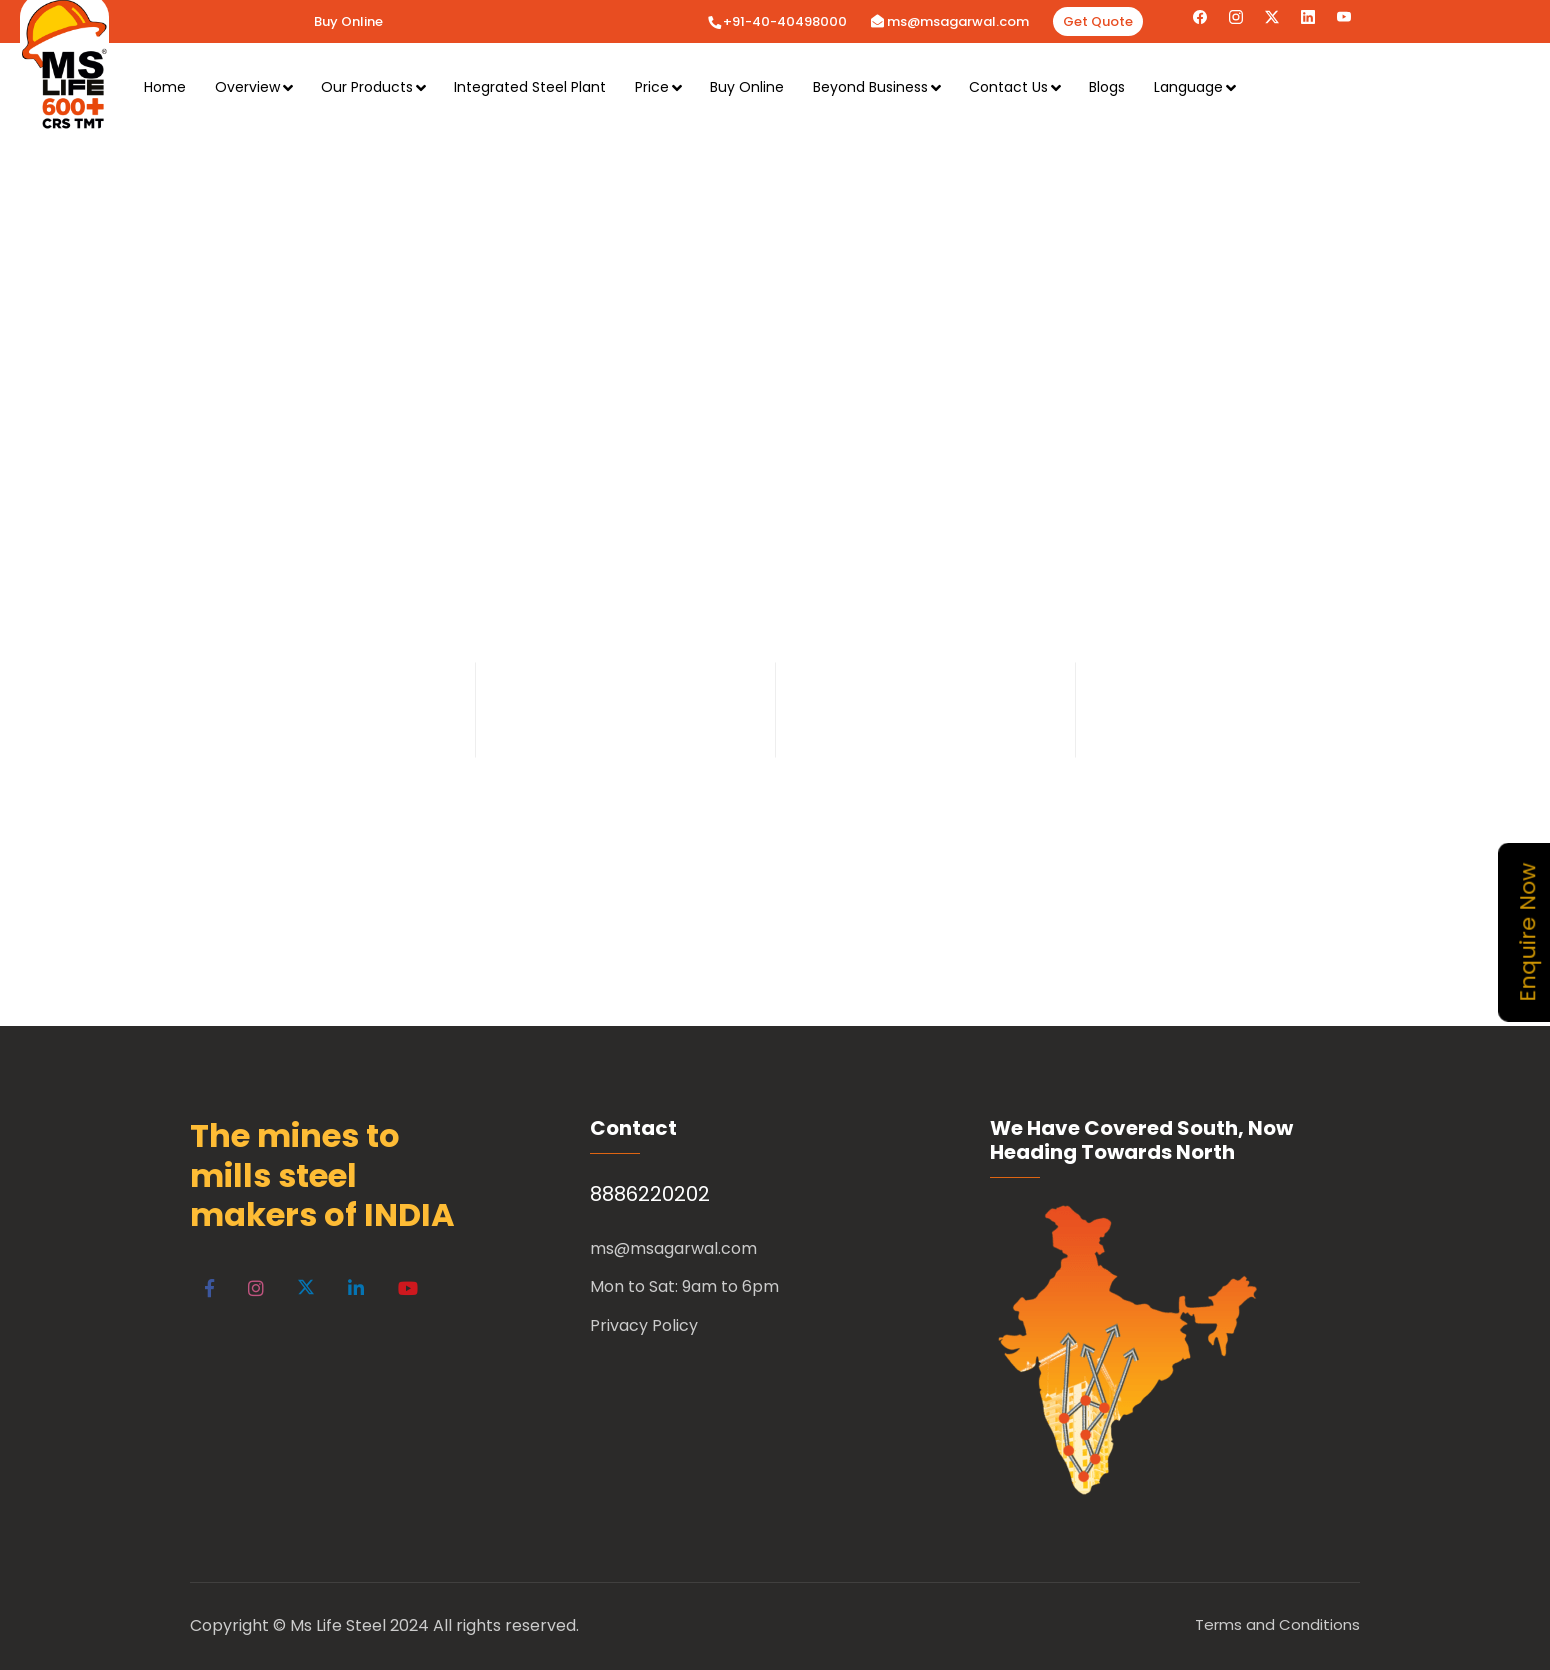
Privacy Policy (644, 1325)
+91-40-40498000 (777, 21)
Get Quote (1098, 21)
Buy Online (348, 21)
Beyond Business (870, 87)
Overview (247, 87)
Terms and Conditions (1277, 1624)
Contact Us (1008, 87)
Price (652, 87)
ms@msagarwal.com (950, 21)
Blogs (1107, 87)
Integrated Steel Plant (530, 87)
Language (1188, 87)
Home (165, 87)
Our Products (367, 87)
